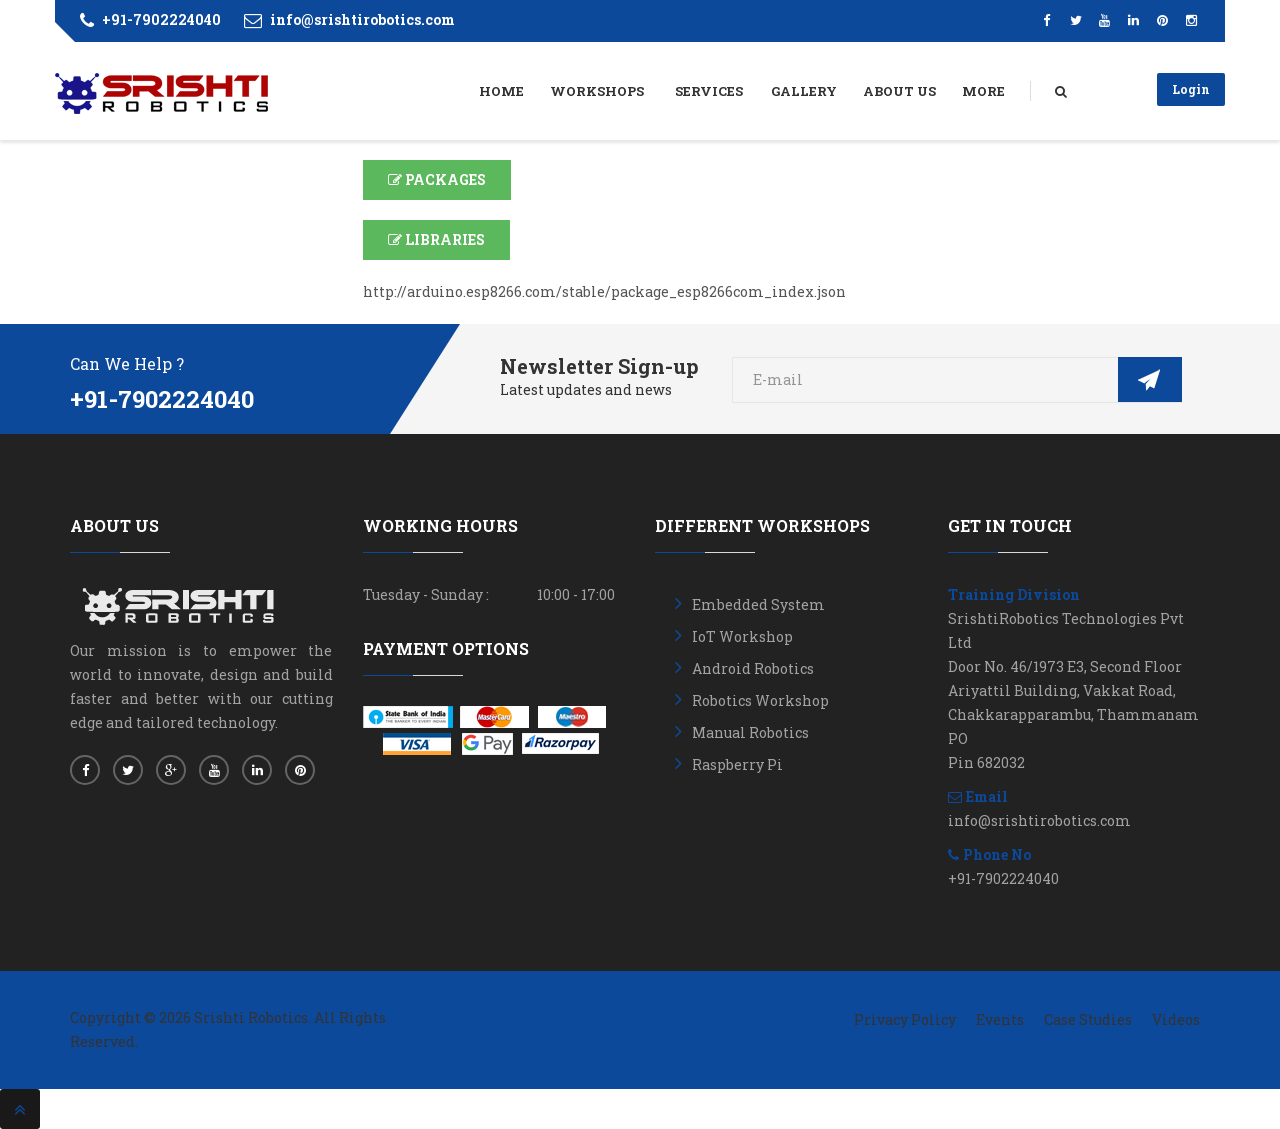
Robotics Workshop (760, 700)
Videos (1176, 1019)
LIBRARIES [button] (436, 239)
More (983, 91)
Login (1191, 89)
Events (1000, 1019)
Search (1080, 93)
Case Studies (1088, 1019)
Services (709, 91)
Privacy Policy (905, 1019)
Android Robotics (753, 668)
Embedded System (758, 604)
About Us (899, 91)
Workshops (598, 91)
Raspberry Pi (737, 764)
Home (501, 91)
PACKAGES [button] (437, 179)
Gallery (804, 91)
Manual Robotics (750, 732)
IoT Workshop (742, 636)
